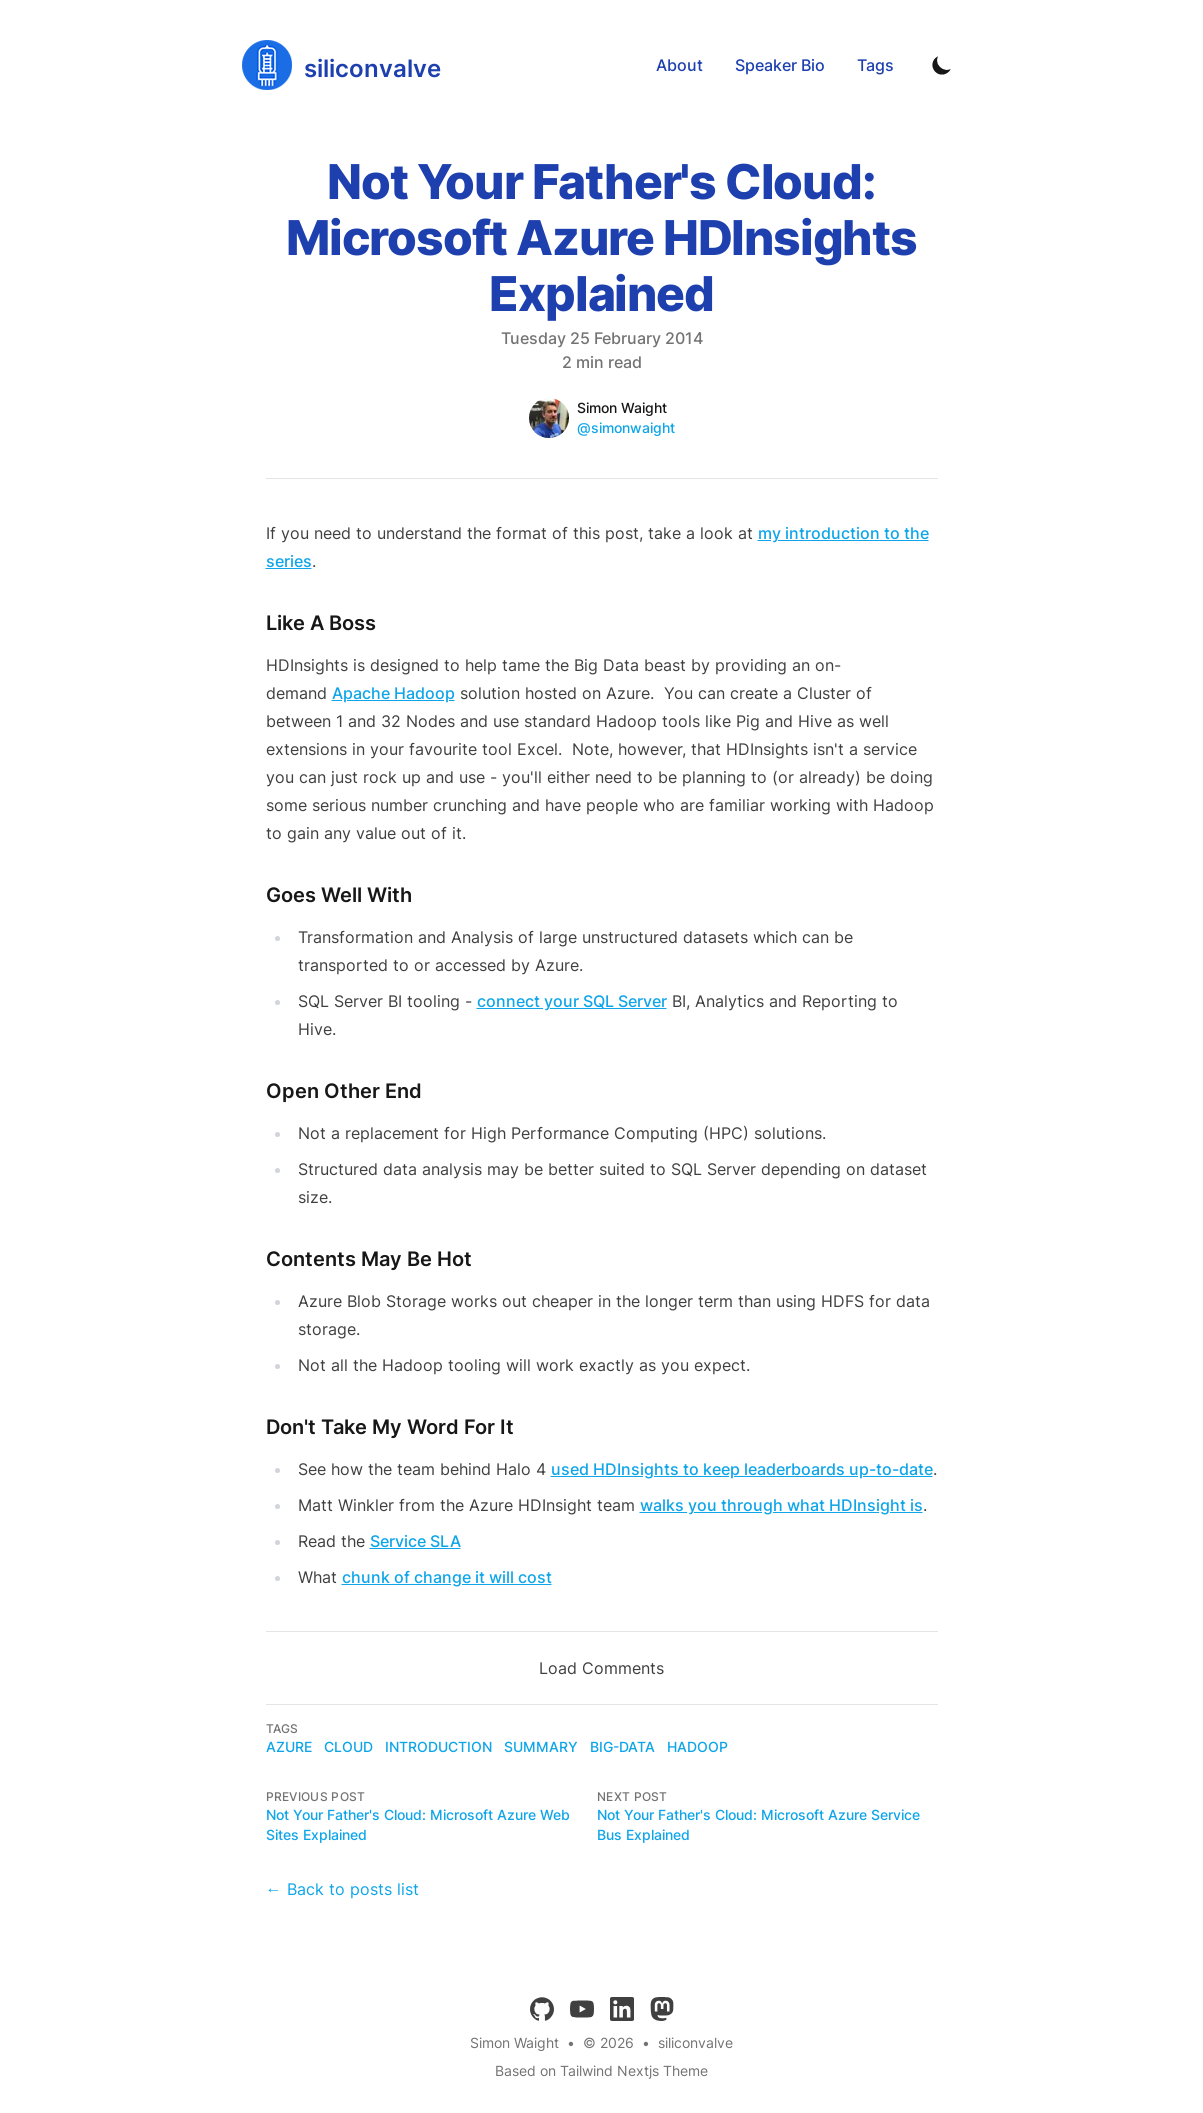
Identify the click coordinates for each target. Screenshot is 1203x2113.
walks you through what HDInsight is (781, 1505)
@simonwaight (626, 427)
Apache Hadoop (393, 693)
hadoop (697, 1746)
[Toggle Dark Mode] (942, 65)
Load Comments (601, 1668)
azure (289, 1746)
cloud (348, 1746)
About (679, 65)
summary (541, 1746)
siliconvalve (695, 2042)
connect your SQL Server (572, 1001)
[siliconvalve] (341, 65)
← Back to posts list (342, 1889)
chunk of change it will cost (447, 1577)
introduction (438, 1746)
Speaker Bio (780, 65)
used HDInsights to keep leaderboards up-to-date (742, 1469)
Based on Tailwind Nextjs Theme (601, 2070)
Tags (875, 65)
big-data (622, 1746)
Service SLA (415, 1541)
